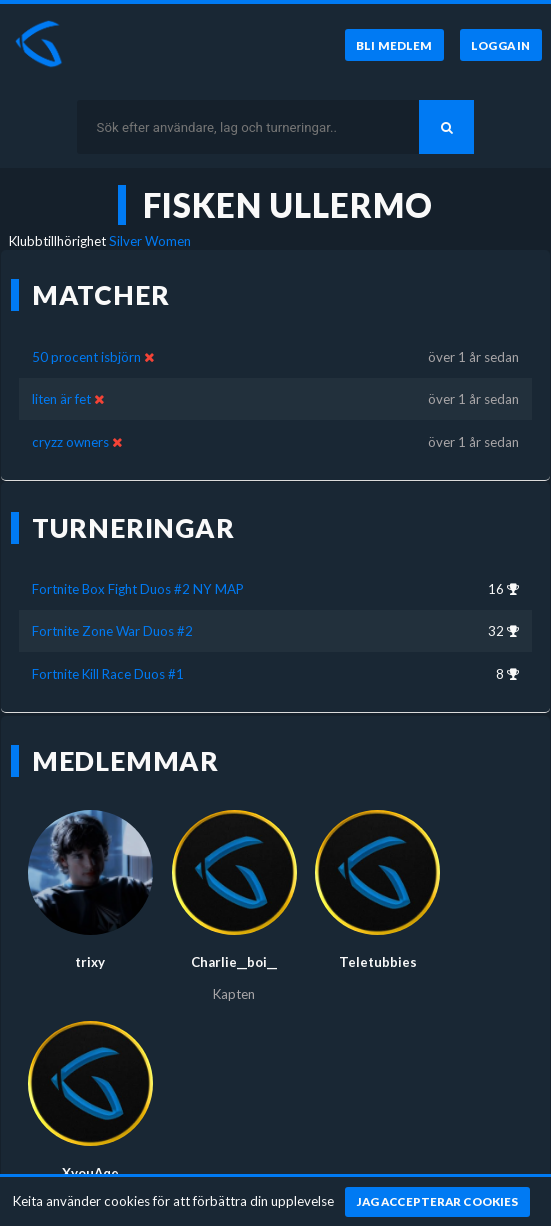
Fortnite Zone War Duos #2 (112, 631)
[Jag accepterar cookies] (437, 1202)
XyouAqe (90, 1173)
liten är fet (61, 399)
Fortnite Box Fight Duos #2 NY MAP (138, 589)
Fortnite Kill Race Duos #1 (108, 674)
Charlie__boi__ (234, 962)
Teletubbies (378, 962)
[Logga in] (501, 45)
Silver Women (150, 241)
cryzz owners (70, 442)
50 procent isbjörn (86, 357)
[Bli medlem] (394, 45)
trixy (90, 962)
